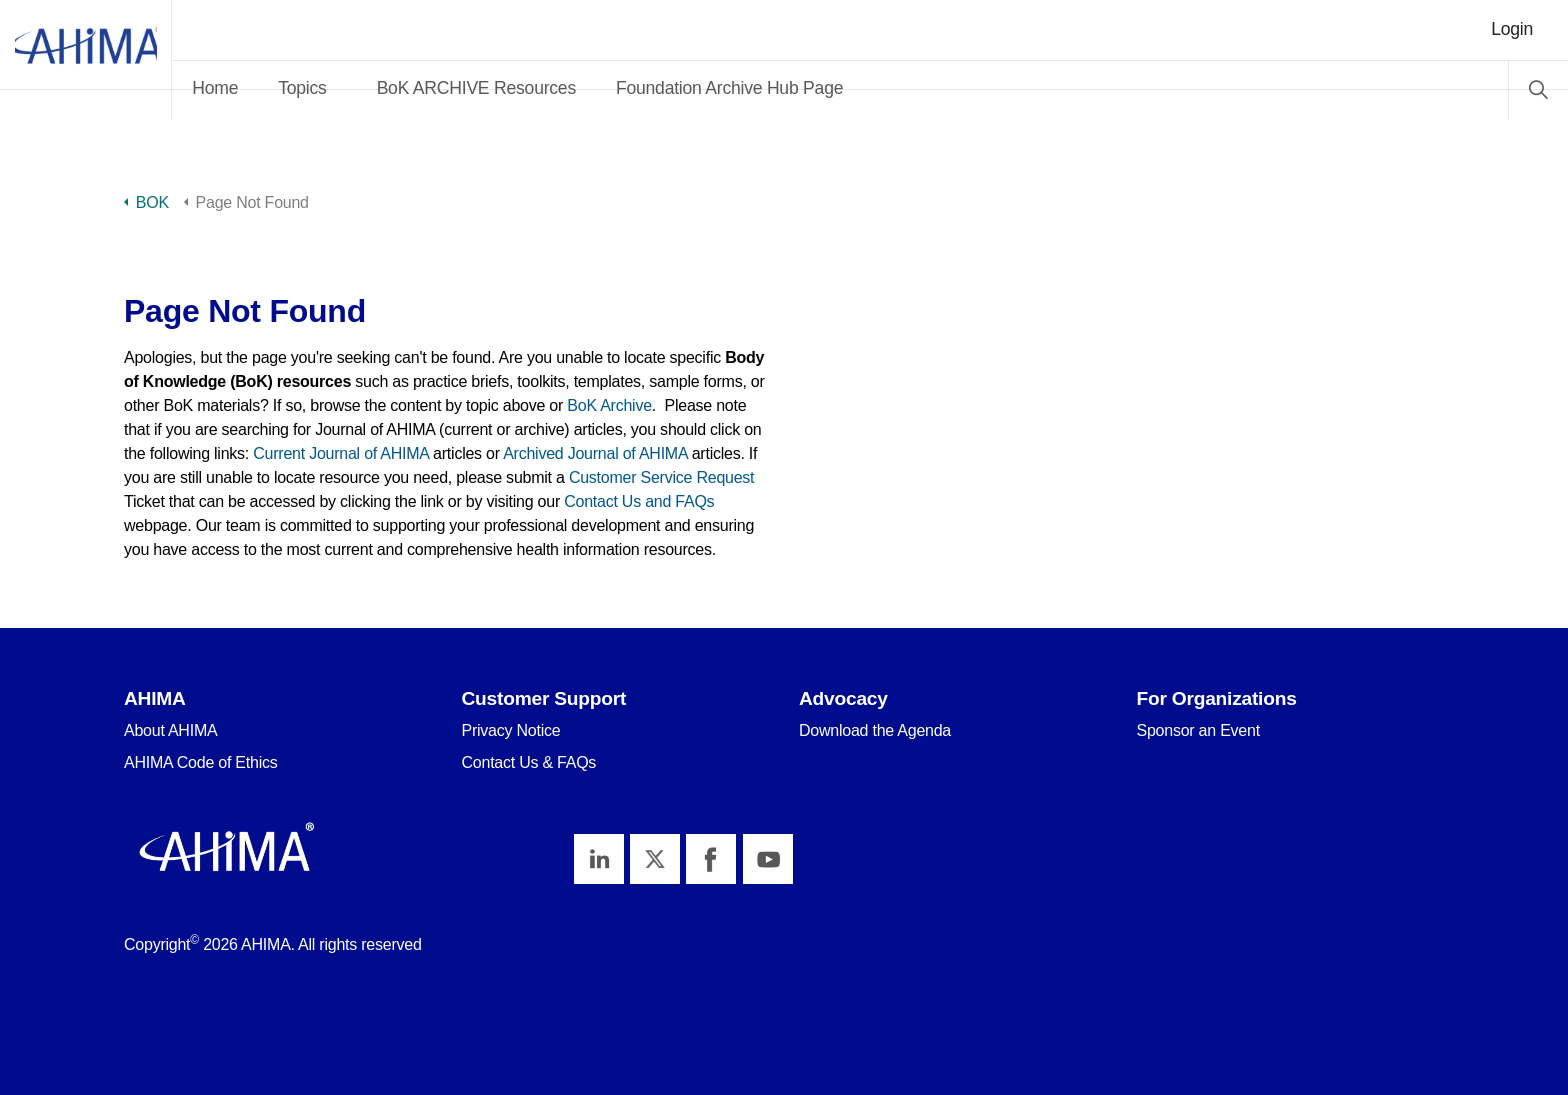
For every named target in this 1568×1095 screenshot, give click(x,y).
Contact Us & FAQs (529, 762)
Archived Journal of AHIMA (595, 453)
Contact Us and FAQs (639, 501)
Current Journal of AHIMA (341, 453)
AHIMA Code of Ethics (201, 762)
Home (303, 88)
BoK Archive (609, 405)
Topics (390, 88)
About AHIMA (170, 730)
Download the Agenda (875, 730)
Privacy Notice (511, 730)
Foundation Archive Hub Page (817, 88)
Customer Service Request (661, 477)
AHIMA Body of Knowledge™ (130, 60)
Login (1512, 29)
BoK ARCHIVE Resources (563, 88)
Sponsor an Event (1198, 730)
